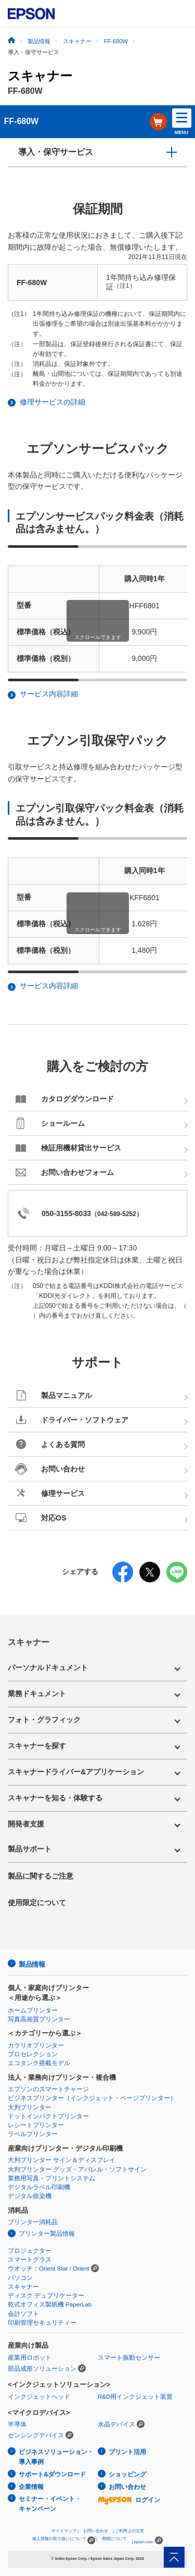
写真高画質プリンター (39, 2019)
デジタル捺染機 (29, 2196)
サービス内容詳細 (49, 694)
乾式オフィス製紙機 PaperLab (50, 2304)
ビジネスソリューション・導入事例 (56, 2456)
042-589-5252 (116, 1214)
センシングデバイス (36, 2435)
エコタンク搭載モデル (39, 2063)
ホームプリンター (33, 2010)
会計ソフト (23, 2314)
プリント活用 (127, 2452)
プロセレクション (33, 2054)
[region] (97, 613)
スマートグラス (29, 2259)
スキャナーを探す (37, 1745)
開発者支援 (26, 1824)
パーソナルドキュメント (48, 1667)
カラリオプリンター (36, 2045)
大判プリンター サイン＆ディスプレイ (61, 2160)
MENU (181, 121)
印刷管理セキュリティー (42, 2323)
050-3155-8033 (66, 1213)
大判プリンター (29, 2107)
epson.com (143, 2542)
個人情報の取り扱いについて (63, 2540)
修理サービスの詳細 (52, 402)
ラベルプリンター (33, 2134)
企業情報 (31, 2487)
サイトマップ (63, 2531)
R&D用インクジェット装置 (135, 2397)
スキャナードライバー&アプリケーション (76, 1772)
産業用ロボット (29, 2357)
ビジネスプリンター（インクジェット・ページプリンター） (92, 2098)
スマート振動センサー (129, 2357)
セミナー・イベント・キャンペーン (50, 2503)
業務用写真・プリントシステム (51, 2178)
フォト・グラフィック (44, 1719)
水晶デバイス (116, 2424)
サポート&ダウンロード (52, 2474)
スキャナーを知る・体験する (55, 1798)
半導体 (17, 2424)
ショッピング (127, 2474)
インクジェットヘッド (39, 2397)
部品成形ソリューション (42, 2368)
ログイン (129, 2500)
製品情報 (32, 1964)
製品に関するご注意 (40, 1876)
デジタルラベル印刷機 (39, 2187)
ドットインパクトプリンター (48, 2116)
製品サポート (29, 1849)
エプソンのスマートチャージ (48, 2089)
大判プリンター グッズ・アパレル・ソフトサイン (77, 2169)
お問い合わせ (127, 2487)
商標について (114, 2538)
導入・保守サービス (55, 152)
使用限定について (37, 1902)
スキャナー (40, 76)
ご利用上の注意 (129, 2531)
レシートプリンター (36, 2125)
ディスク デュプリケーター (46, 2295)
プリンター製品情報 (47, 2233)
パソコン (20, 2278)
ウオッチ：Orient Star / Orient (48, 2268)
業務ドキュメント (37, 1693)
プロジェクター (29, 2251)
